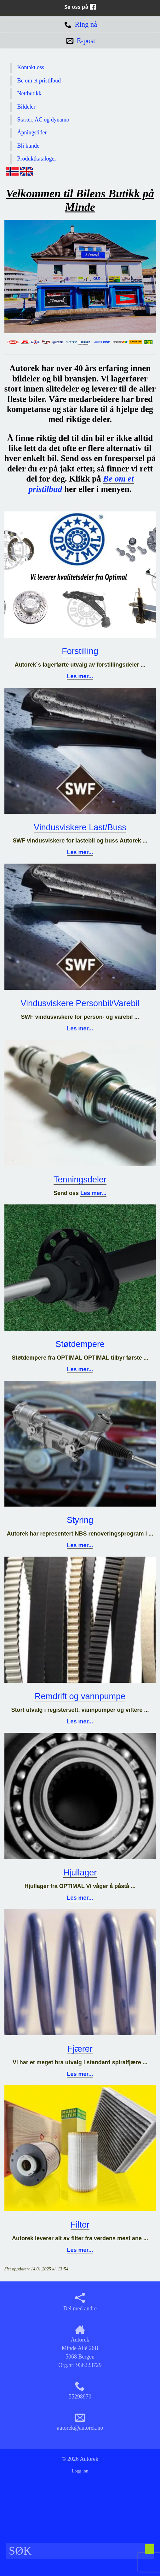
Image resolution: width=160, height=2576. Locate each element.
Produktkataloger (36, 158)
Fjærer (80, 2049)
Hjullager (80, 1872)
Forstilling (80, 651)
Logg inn (80, 2470)
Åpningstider (32, 132)
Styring (80, 1520)
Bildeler (26, 107)
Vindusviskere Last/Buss (80, 827)
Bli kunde (28, 146)
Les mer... (80, 676)
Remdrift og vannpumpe (80, 1696)
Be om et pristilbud (39, 80)
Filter (80, 2224)
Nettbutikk (29, 93)
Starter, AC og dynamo (43, 119)
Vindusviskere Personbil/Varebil (79, 1003)
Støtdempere (80, 1344)
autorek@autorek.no (80, 2421)
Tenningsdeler (80, 1179)
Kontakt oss (30, 67)
